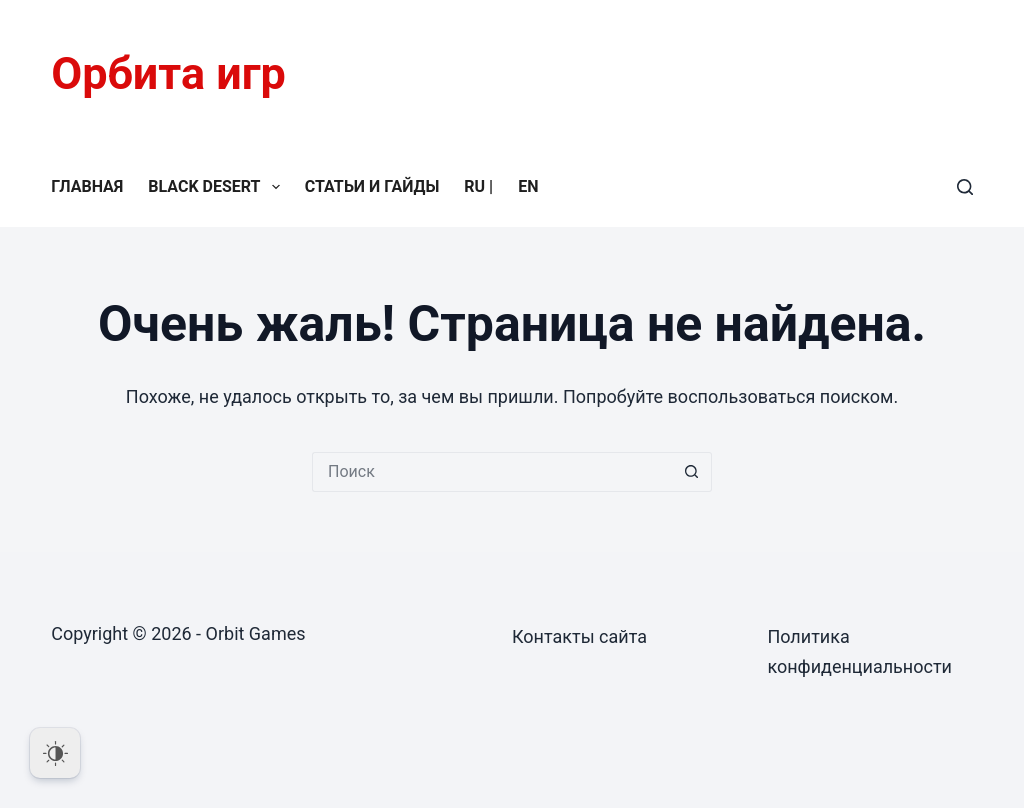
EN (528, 186)
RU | (478, 186)
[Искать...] (492, 472)
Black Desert (217, 187)
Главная (87, 186)
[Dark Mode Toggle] (55, 753)
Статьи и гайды (372, 186)
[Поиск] (965, 187)
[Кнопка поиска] (692, 472)
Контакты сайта (579, 636)
